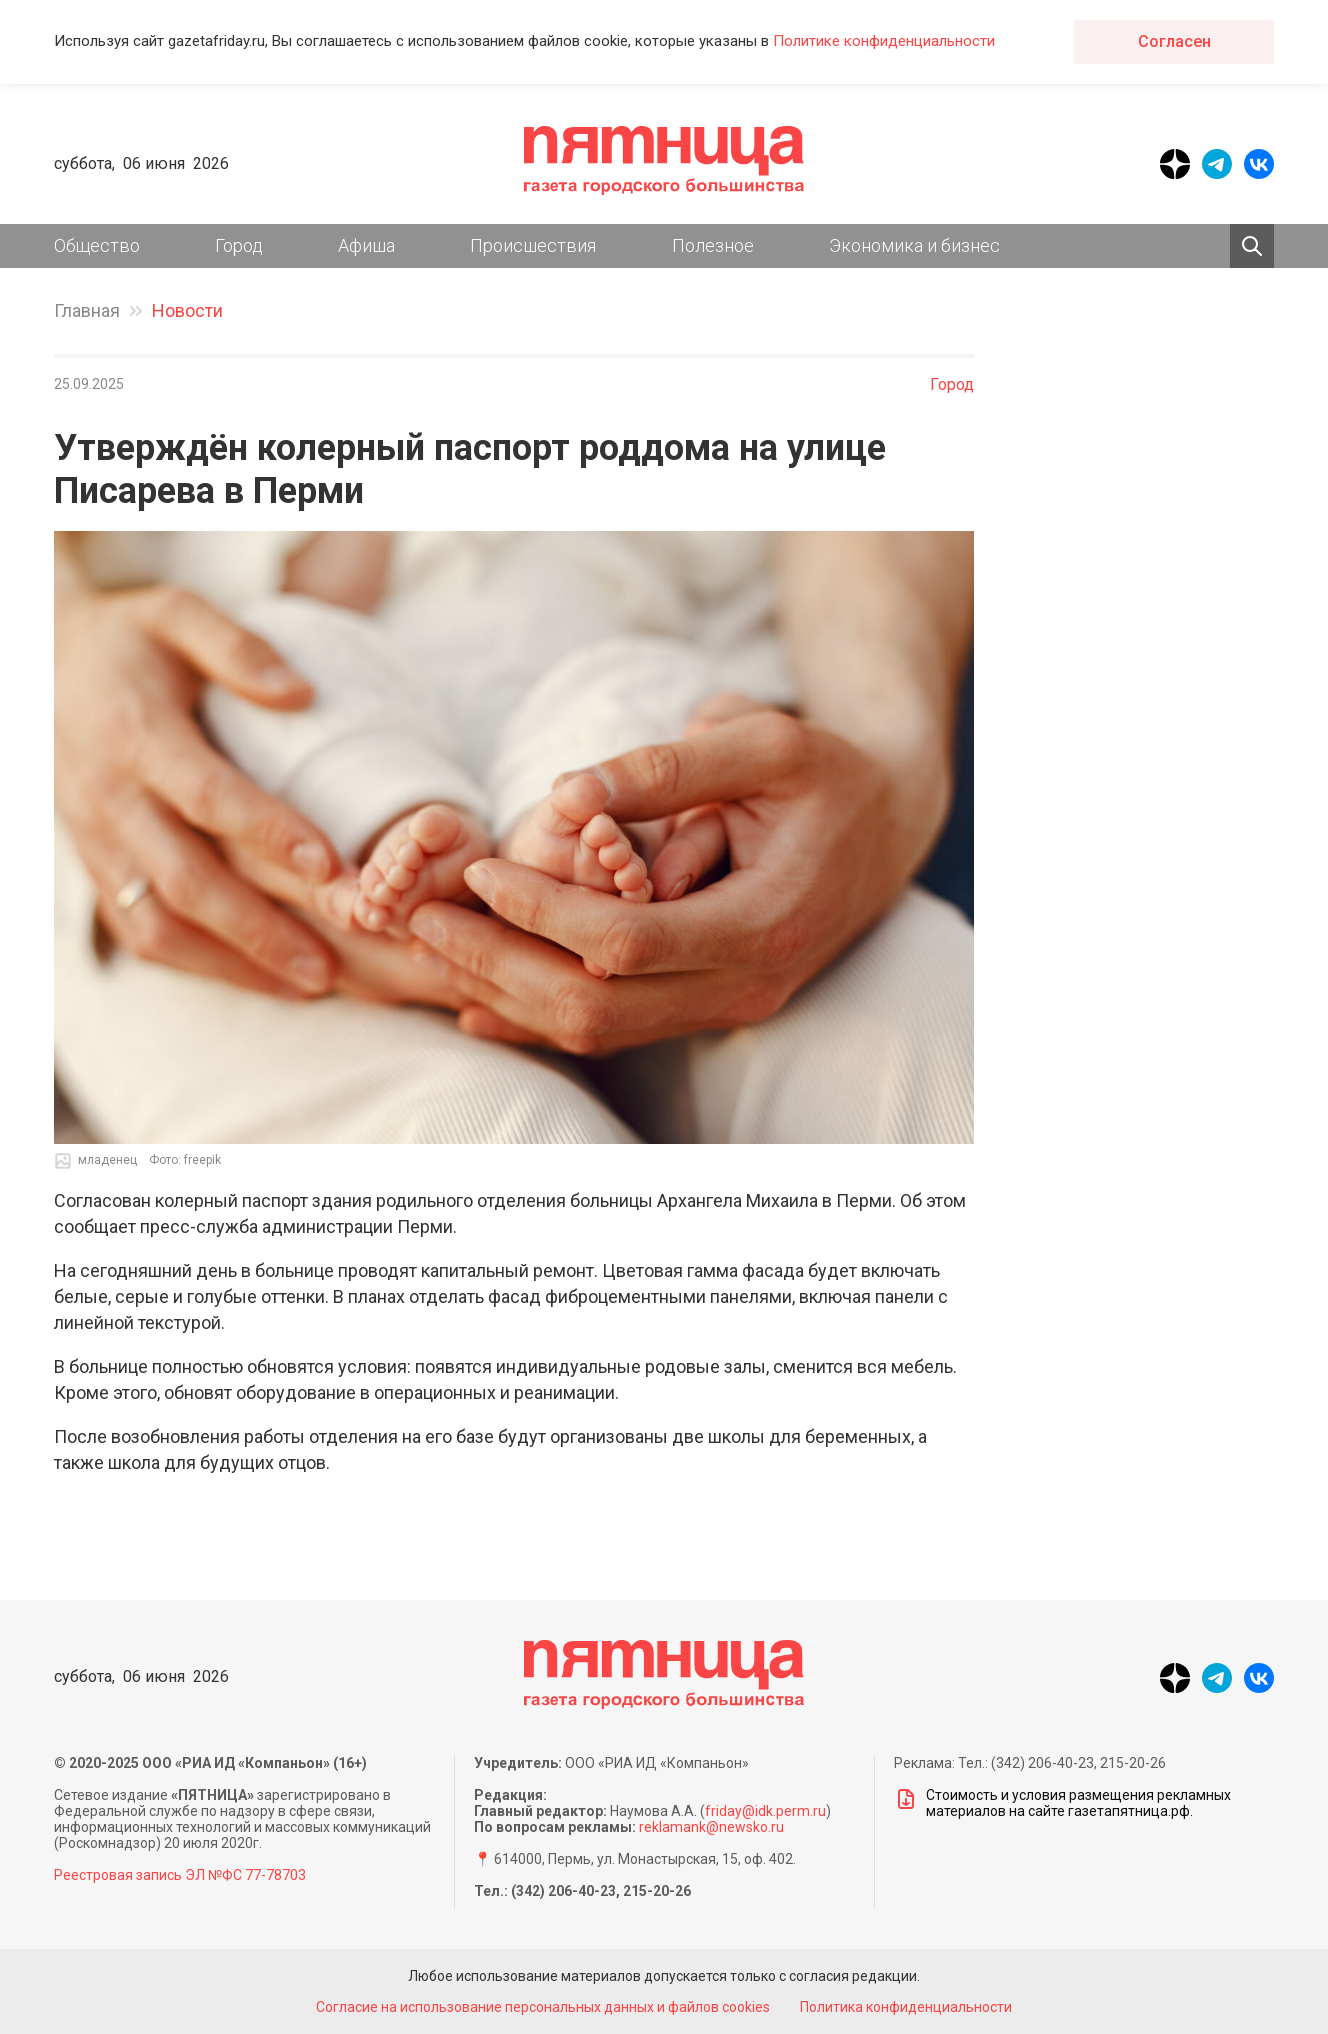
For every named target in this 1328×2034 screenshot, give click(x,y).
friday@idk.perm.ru (765, 1811)
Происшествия (533, 245)
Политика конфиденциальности (908, 2007)
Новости (187, 310)
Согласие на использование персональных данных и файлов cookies (542, 2007)
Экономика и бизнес (914, 245)
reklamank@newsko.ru (711, 1827)
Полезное (713, 245)
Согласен (1174, 41)
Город (239, 245)
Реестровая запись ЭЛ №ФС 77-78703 (180, 1875)
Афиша (366, 245)
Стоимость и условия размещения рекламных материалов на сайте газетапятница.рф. (1062, 1803)
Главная (87, 310)
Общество (97, 245)
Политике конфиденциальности (884, 41)
